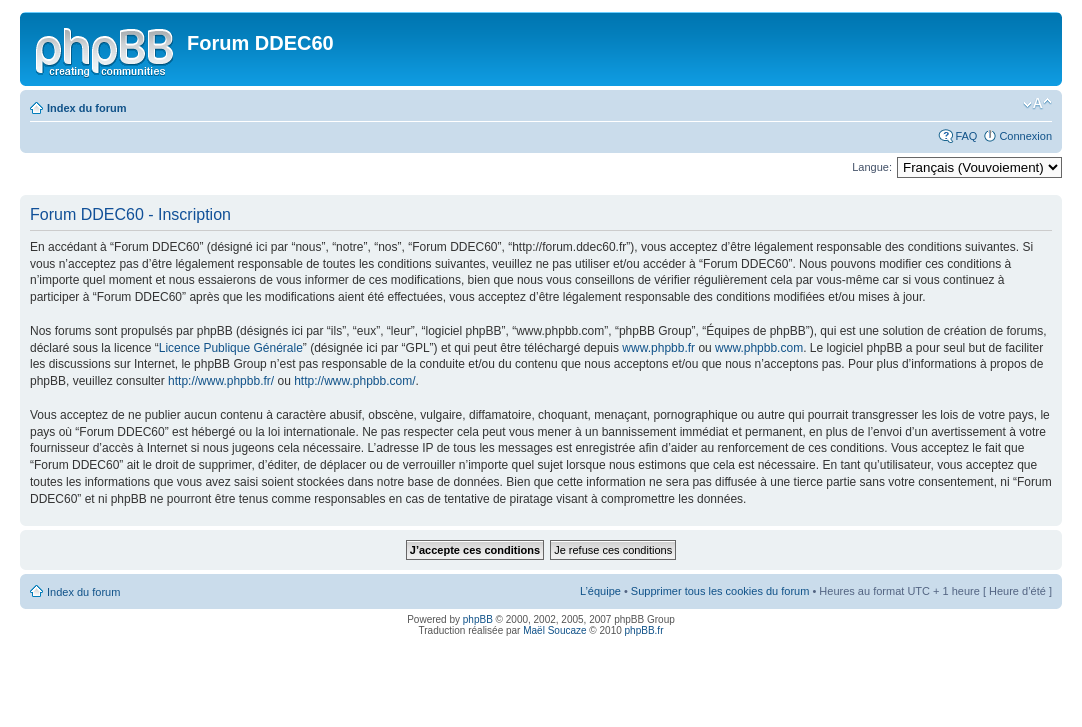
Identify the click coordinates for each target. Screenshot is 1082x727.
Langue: (872, 167)
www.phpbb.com (759, 348)
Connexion (1025, 136)
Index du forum (86, 108)
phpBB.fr (644, 630)
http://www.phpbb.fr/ (221, 381)
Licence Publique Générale (231, 348)
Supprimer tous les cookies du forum (720, 591)
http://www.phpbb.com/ (354, 381)
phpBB (478, 619)
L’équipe (600, 591)
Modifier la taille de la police (1037, 104)
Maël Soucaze (554, 630)
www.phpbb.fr (658, 348)
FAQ (966, 136)
